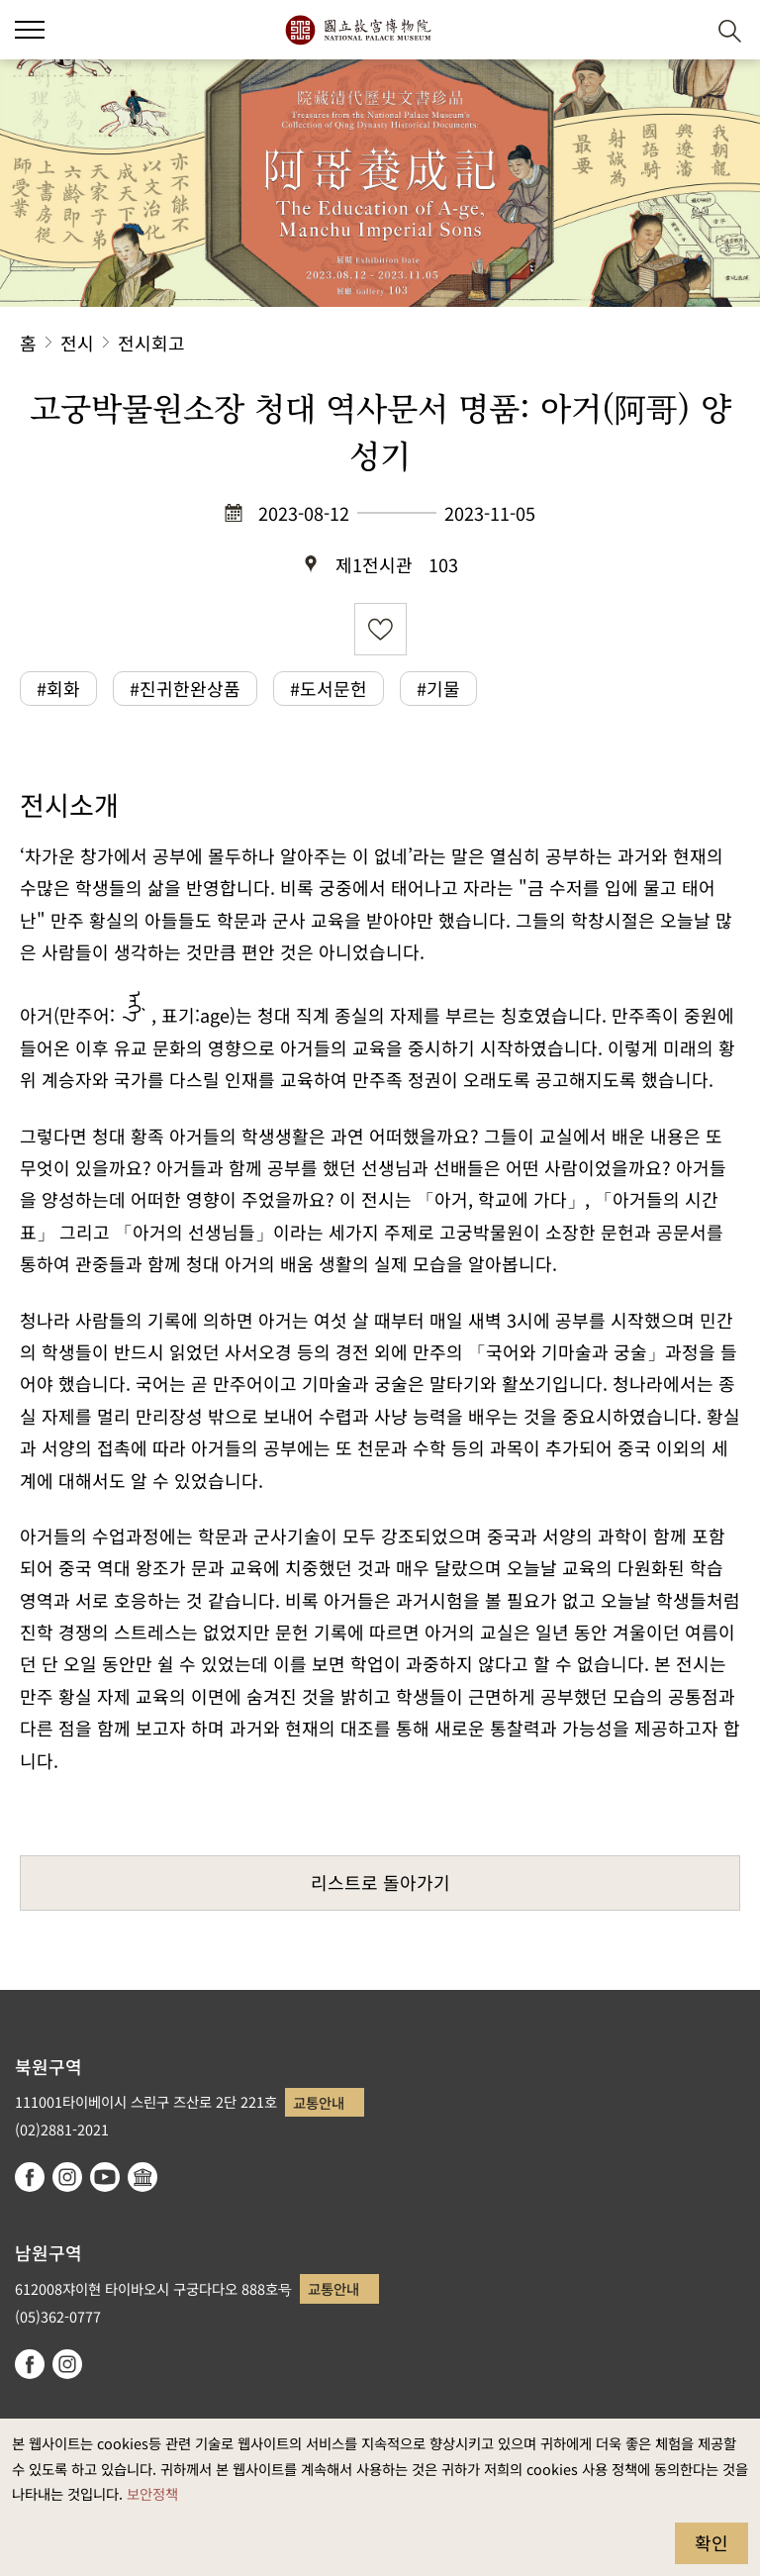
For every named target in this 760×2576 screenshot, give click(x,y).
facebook (30, 2177)
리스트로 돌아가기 (380, 1882)
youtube (105, 2177)
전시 (77, 342)
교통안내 (318, 2102)
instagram (67, 2177)
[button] (681, 30)
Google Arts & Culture (142, 2177)
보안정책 (152, 2493)
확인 (711, 2542)
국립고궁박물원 (357, 29)
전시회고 (151, 342)
